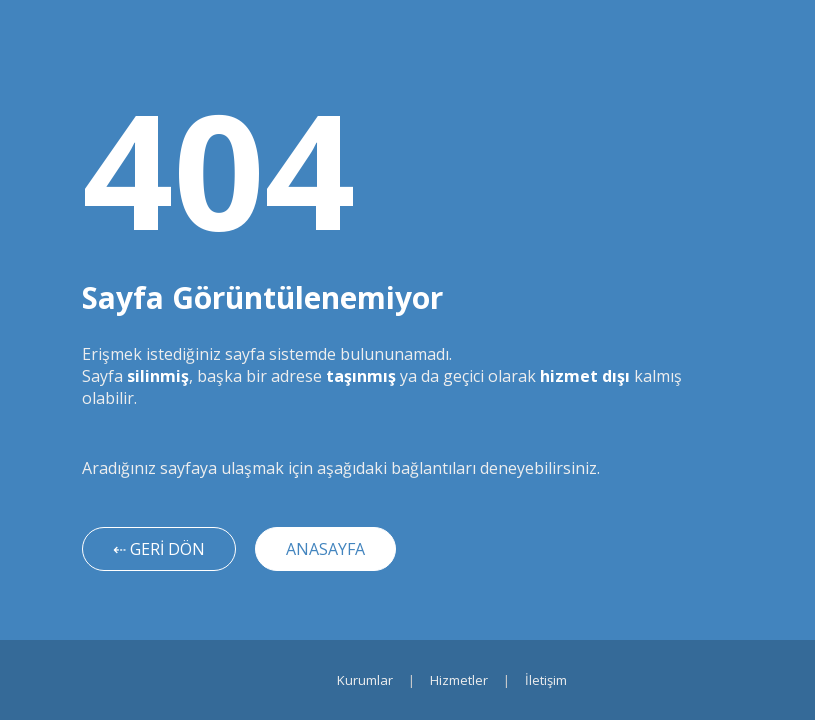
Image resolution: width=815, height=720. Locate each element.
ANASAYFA (325, 549)
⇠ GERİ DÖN (159, 549)
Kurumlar (365, 680)
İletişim (546, 680)
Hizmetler (459, 680)
